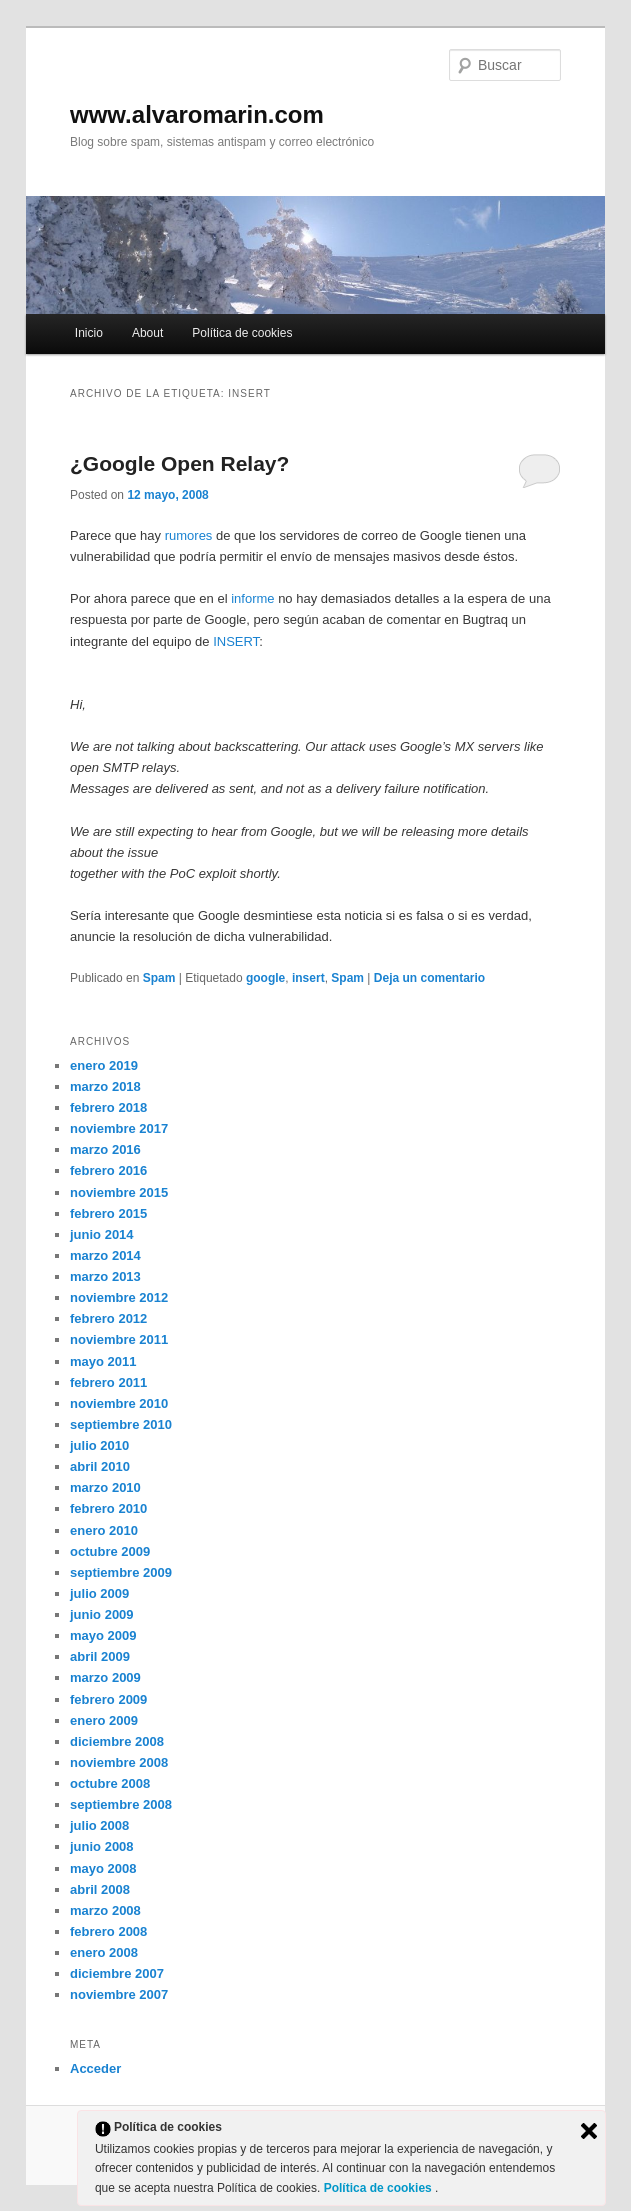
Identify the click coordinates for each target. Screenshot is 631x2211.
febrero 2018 (108, 1107)
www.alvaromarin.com (197, 114)
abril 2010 (100, 1466)
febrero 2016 (108, 1170)
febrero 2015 (108, 1213)
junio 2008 (102, 1846)
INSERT (236, 641)
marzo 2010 (105, 1487)
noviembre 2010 (119, 1403)
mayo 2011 (103, 1361)
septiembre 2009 (121, 1572)
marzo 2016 (105, 1149)
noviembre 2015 (119, 1192)
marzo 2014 (105, 1255)
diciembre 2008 (117, 1741)
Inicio (89, 333)
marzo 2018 (105, 1086)
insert (308, 978)
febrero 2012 (108, 1318)
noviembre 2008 (119, 1762)
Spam (159, 978)
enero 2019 (104, 1065)
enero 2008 (104, 1952)
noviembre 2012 (119, 1297)
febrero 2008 (108, 1931)
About (147, 333)
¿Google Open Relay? (179, 463)
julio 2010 (99, 1445)
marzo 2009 (105, 1677)
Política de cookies (242, 333)
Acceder (95, 2068)
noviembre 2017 (119, 1128)
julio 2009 (99, 1593)
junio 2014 (102, 1234)
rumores (189, 535)
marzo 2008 (105, 1910)
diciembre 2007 (117, 1973)
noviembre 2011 (119, 1339)
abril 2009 (100, 1656)
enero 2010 (104, 1530)
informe (252, 598)
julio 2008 (99, 1825)
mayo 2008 (103, 1868)
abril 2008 (100, 1889)
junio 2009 (102, 1614)
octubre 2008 (110, 1783)
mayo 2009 (103, 1635)
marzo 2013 (105, 1276)
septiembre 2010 (121, 1424)
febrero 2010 (108, 1508)
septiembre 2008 (121, 1804)
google (265, 978)
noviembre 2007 (119, 1994)
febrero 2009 (108, 1699)
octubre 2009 (110, 1551)
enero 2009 (104, 1720)
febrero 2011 (108, 1382)
